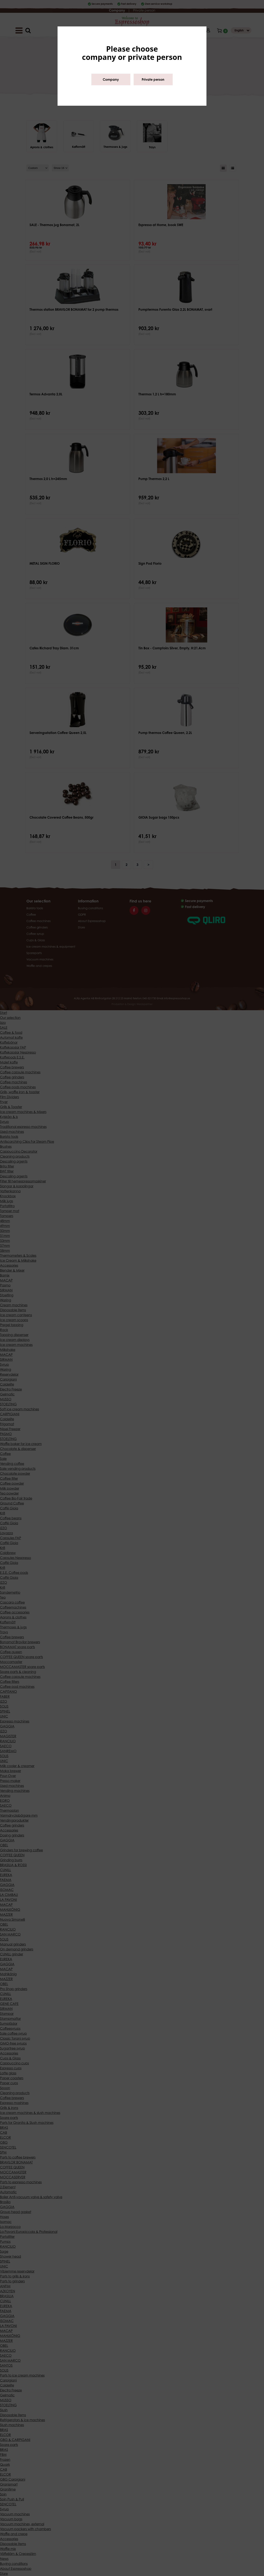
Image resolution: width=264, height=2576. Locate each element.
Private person (153, 79)
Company (111, 79)
